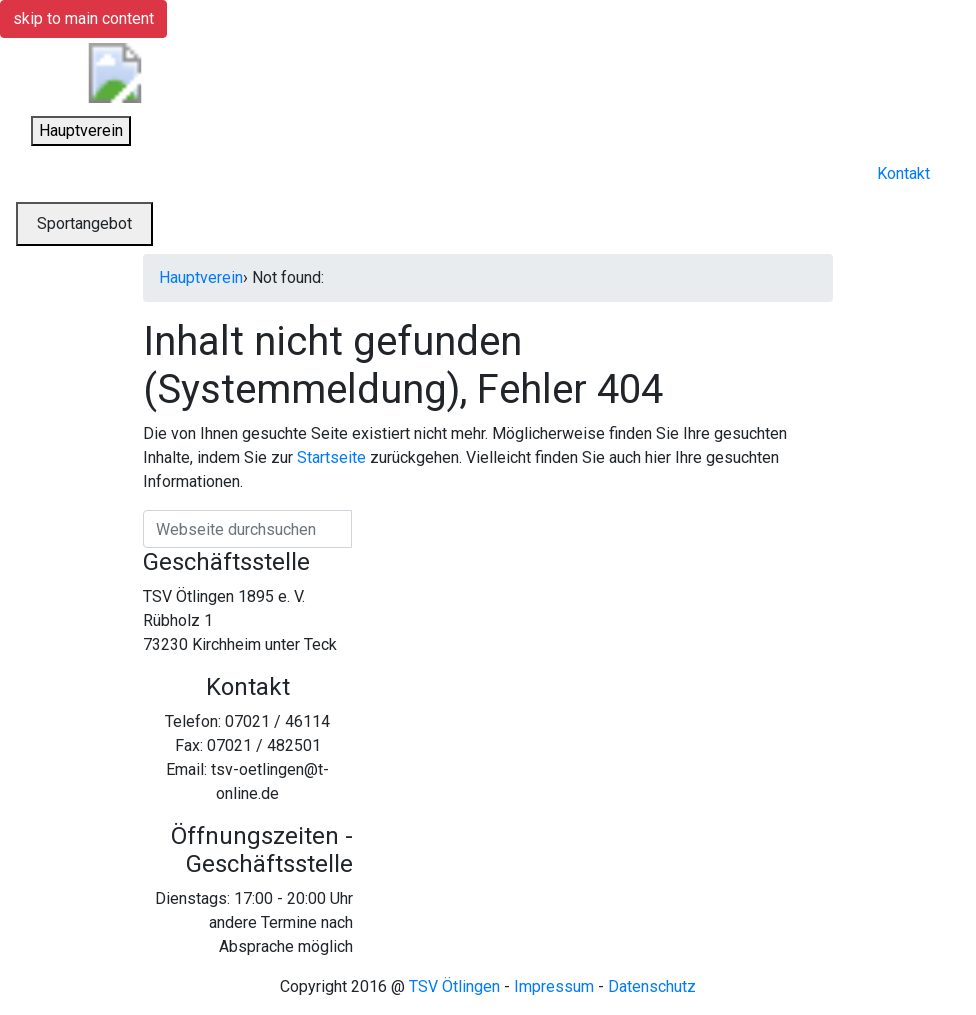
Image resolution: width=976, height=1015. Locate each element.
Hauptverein (201, 277)
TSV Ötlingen (454, 986)
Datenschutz (652, 986)
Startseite (331, 457)
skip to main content (83, 18)
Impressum (554, 986)
